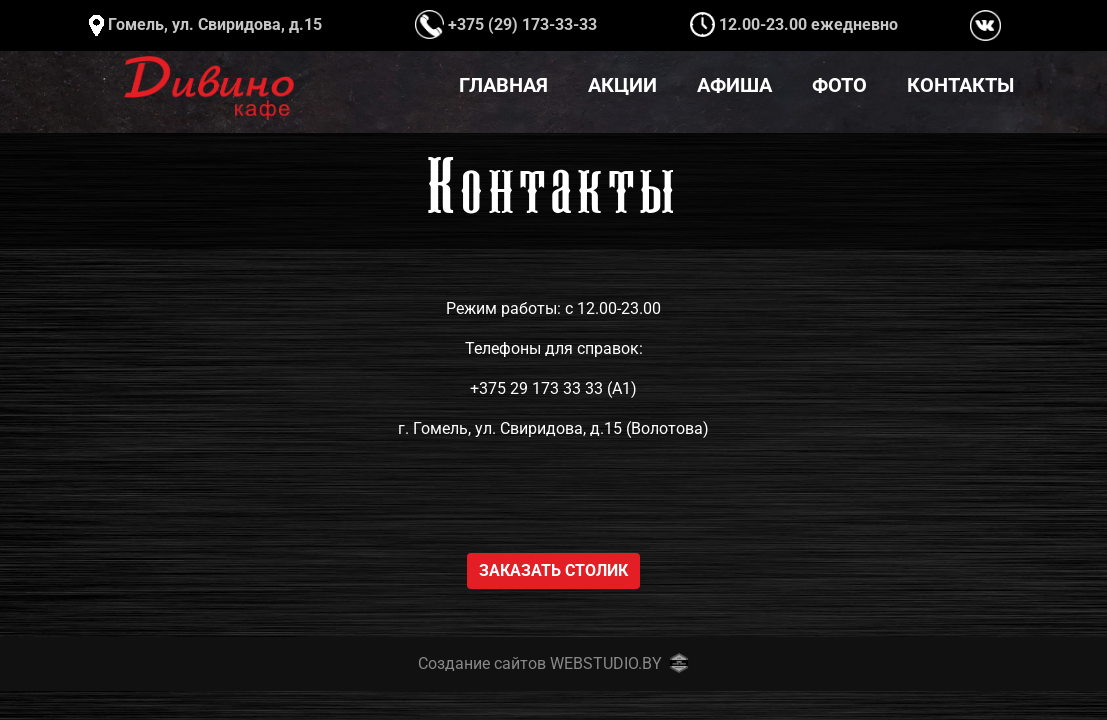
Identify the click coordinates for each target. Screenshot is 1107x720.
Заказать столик (553, 570)
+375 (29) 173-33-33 (506, 24)
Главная (503, 85)
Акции (622, 85)
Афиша (734, 85)
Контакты (960, 85)
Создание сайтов (482, 663)
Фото (839, 85)
